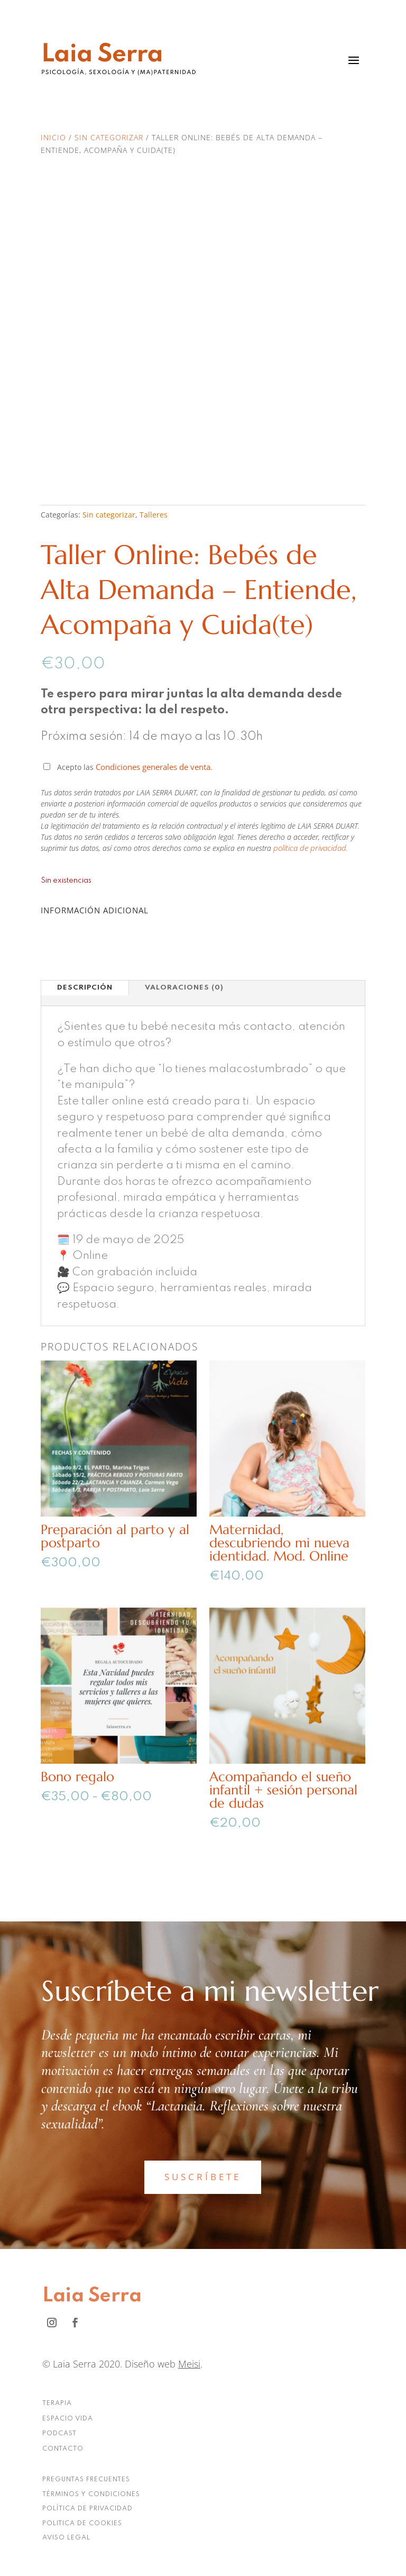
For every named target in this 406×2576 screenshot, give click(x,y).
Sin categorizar (109, 137)
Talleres (154, 515)
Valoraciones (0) (184, 987)
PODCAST (59, 2433)
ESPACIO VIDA (67, 2419)
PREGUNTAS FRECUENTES (86, 2480)
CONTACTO (63, 2449)
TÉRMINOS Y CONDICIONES (91, 2494)
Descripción (85, 987)
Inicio (53, 137)
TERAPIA (57, 2403)
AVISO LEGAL (66, 2538)
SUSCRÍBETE (202, 2177)
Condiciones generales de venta (153, 766)
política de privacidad (309, 847)
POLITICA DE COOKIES (82, 2523)
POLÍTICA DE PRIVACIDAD (87, 2509)
